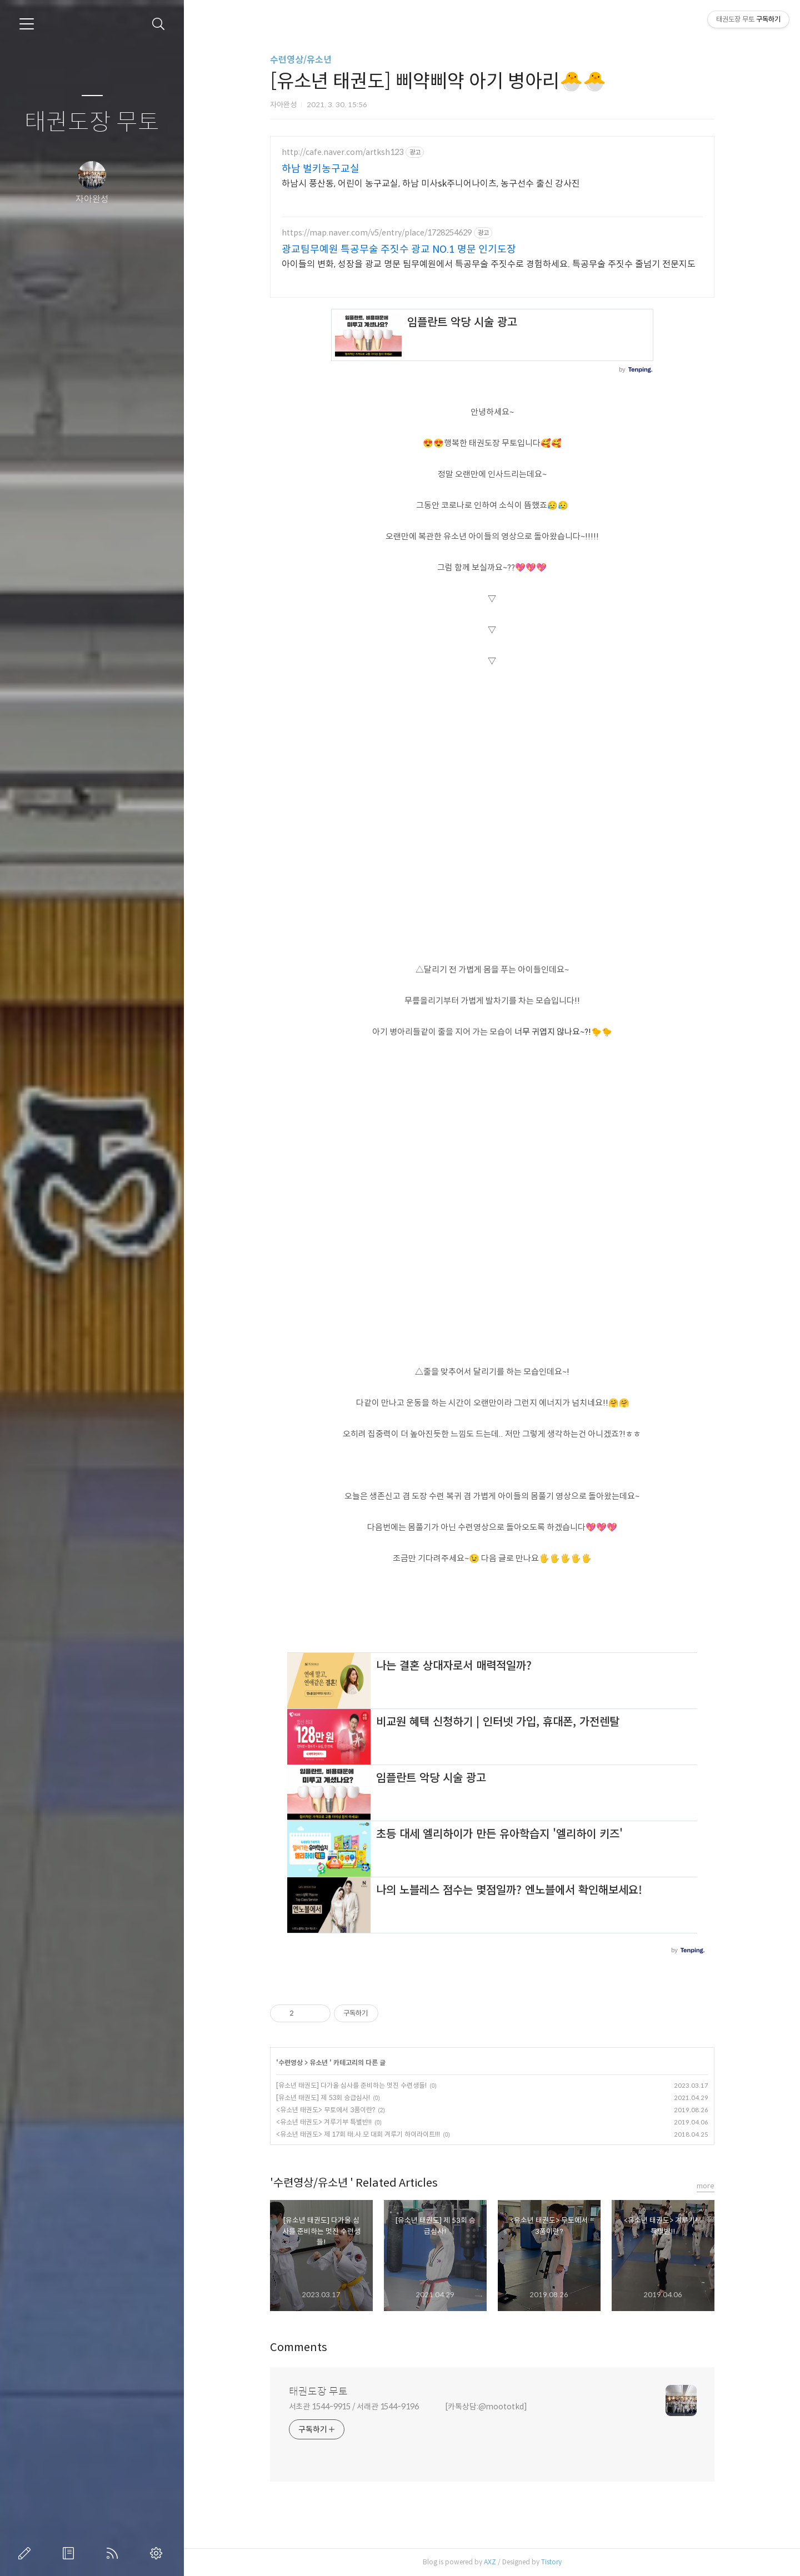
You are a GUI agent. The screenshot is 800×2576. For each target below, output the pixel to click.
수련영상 (290, 2062)
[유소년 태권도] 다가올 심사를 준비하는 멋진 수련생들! (351, 2085)
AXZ (490, 2562)
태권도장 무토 (91, 122)
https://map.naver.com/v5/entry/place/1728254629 (377, 233)
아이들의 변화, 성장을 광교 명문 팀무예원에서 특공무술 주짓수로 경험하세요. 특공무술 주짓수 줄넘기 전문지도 (489, 264)
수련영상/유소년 (301, 60)
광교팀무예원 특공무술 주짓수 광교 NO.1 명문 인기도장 (399, 249)
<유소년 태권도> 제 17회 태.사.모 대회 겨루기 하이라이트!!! (358, 2134)
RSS (114, 2553)
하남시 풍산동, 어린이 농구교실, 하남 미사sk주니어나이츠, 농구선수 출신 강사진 (431, 183)
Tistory (551, 2562)
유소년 (319, 2062)
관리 (158, 2553)
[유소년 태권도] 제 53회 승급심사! (323, 2097)
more (705, 2186)
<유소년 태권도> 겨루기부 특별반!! (324, 2122)
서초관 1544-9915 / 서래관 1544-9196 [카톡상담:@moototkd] (408, 2407)
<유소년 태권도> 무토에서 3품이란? (325, 2110)
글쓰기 (26, 2553)
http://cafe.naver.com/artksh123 (342, 152)
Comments (298, 2347)
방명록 (70, 2553)
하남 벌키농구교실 (320, 169)
